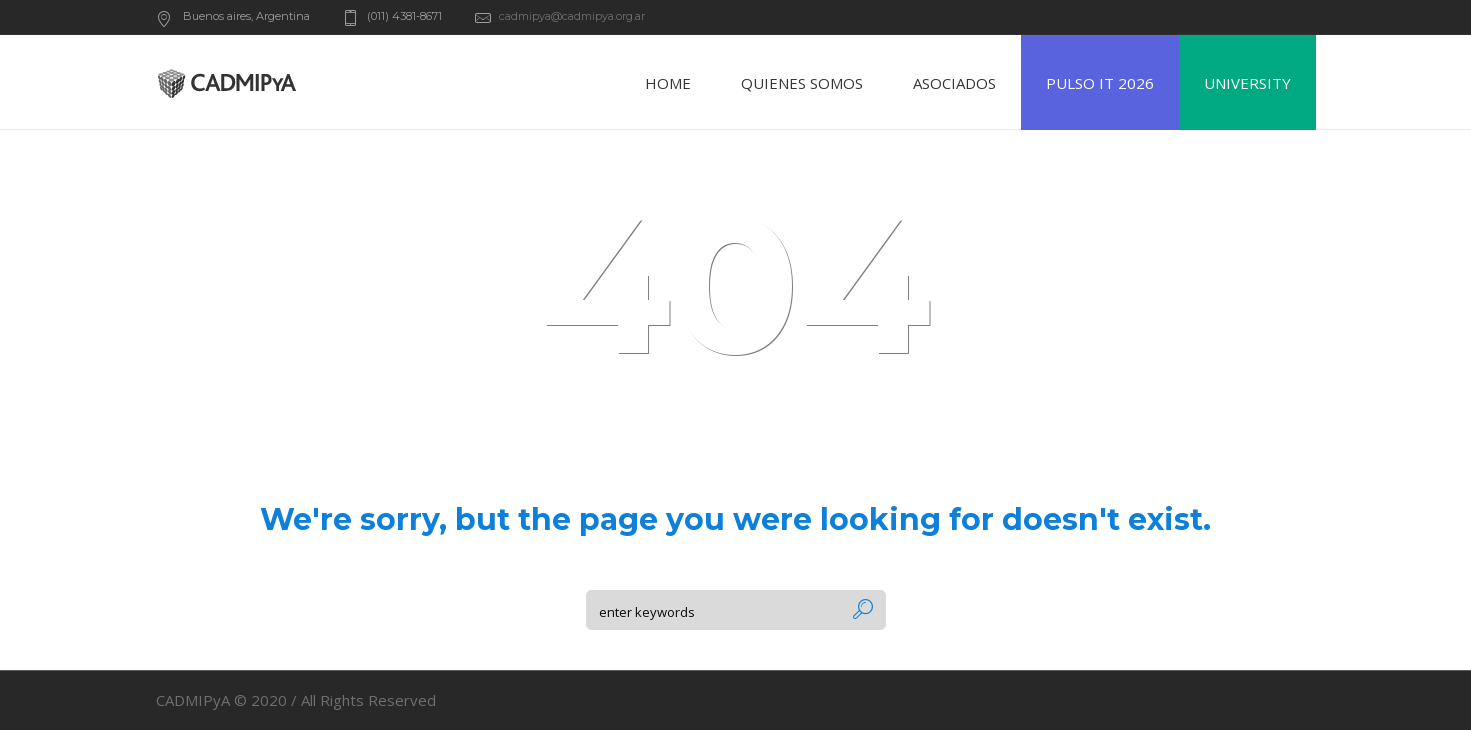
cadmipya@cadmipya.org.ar (572, 16)
